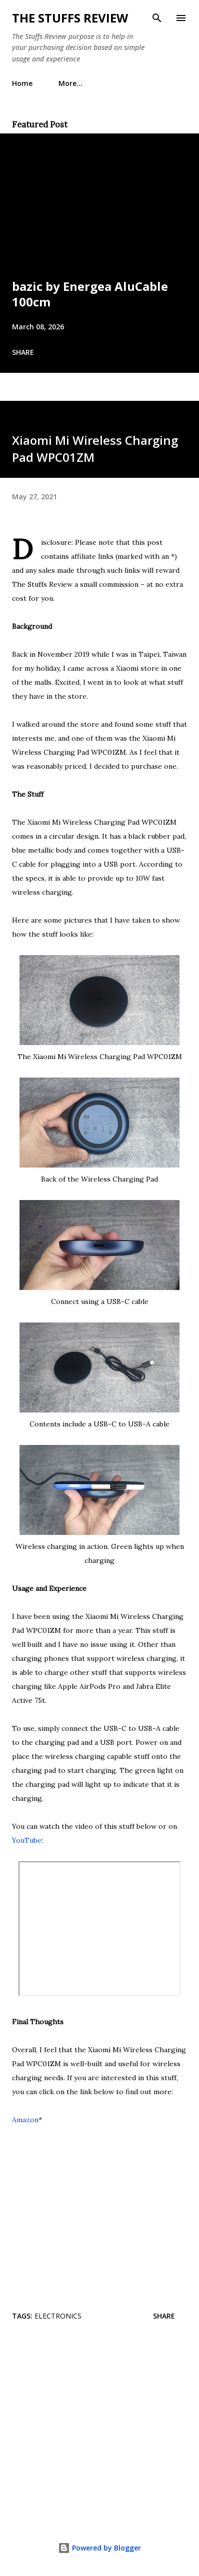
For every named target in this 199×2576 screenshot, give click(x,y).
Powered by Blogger (99, 2548)
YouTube (27, 1840)
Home (22, 83)
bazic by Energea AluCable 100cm (90, 294)
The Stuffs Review (70, 17)
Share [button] (23, 352)
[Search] (157, 18)
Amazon (25, 2119)
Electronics (58, 2316)
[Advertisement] (99, 2429)
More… (70, 83)
